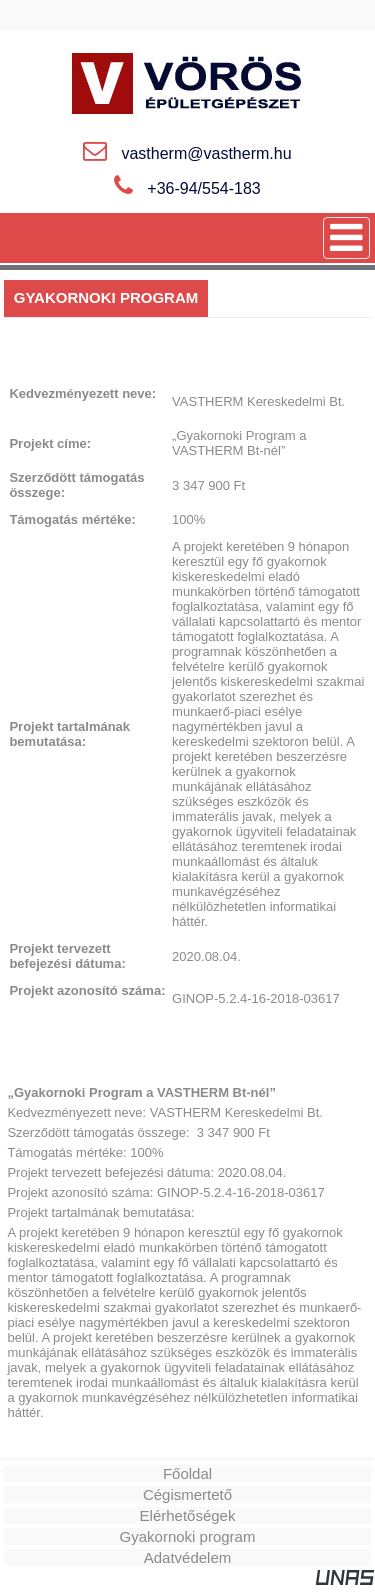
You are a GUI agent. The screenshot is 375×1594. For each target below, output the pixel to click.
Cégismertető (187, 1494)
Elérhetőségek (188, 1515)
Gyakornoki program (188, 1536)
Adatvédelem (188, 1557)
